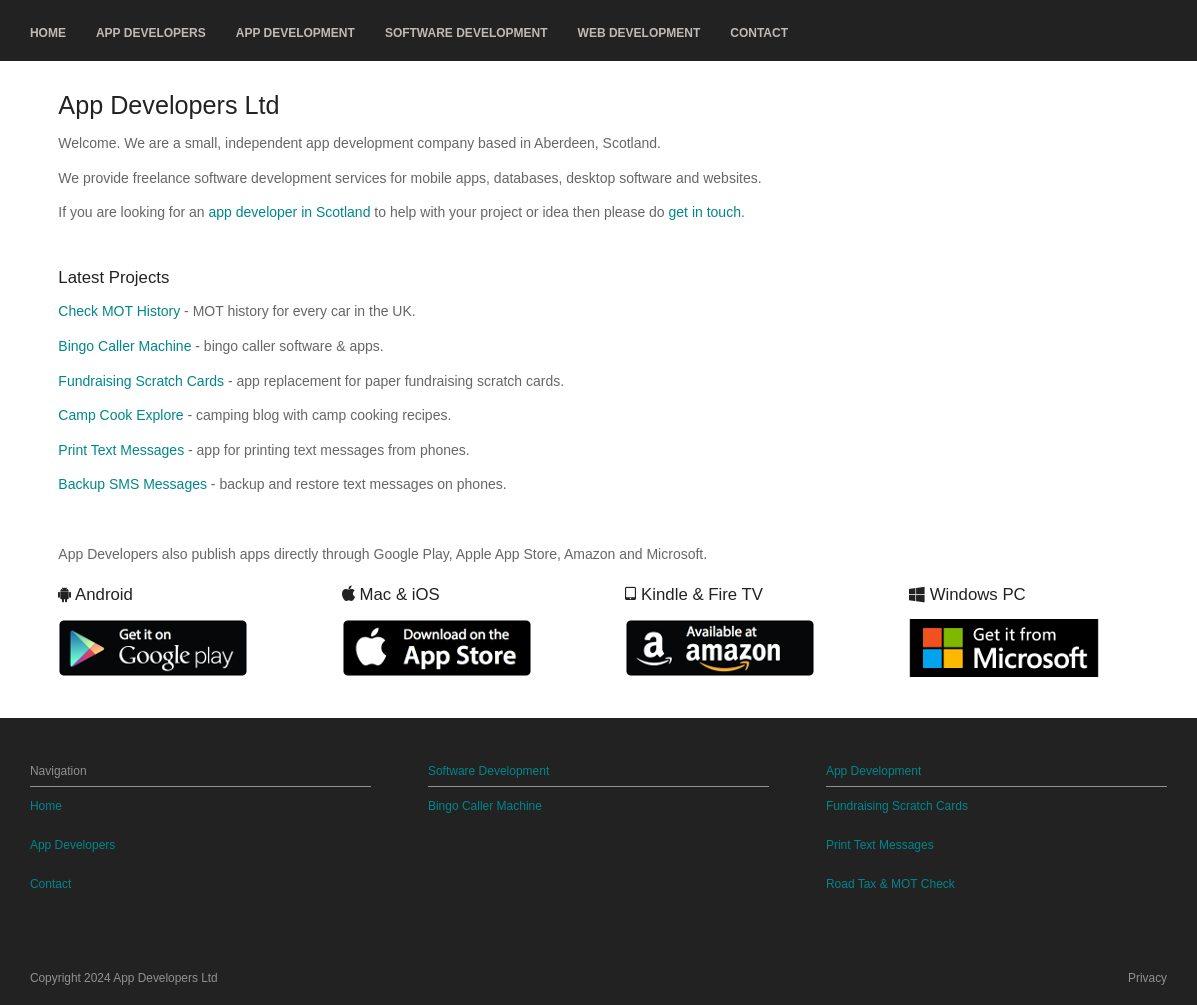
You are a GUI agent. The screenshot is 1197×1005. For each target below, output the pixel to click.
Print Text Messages (121, 450)
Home (48, 33)
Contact (759, 33)
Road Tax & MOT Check (890, 884)
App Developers (151, 33)
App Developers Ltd (165, 978)
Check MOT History (119, 311)
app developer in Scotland (290, 212)
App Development (295, 33)
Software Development (466, 33)
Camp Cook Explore (120, 415)
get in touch (705, 212)
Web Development (639, 33)
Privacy (1147, 978)
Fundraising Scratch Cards (141, 381)
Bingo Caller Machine (124, 346)
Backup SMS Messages (132, 484)
